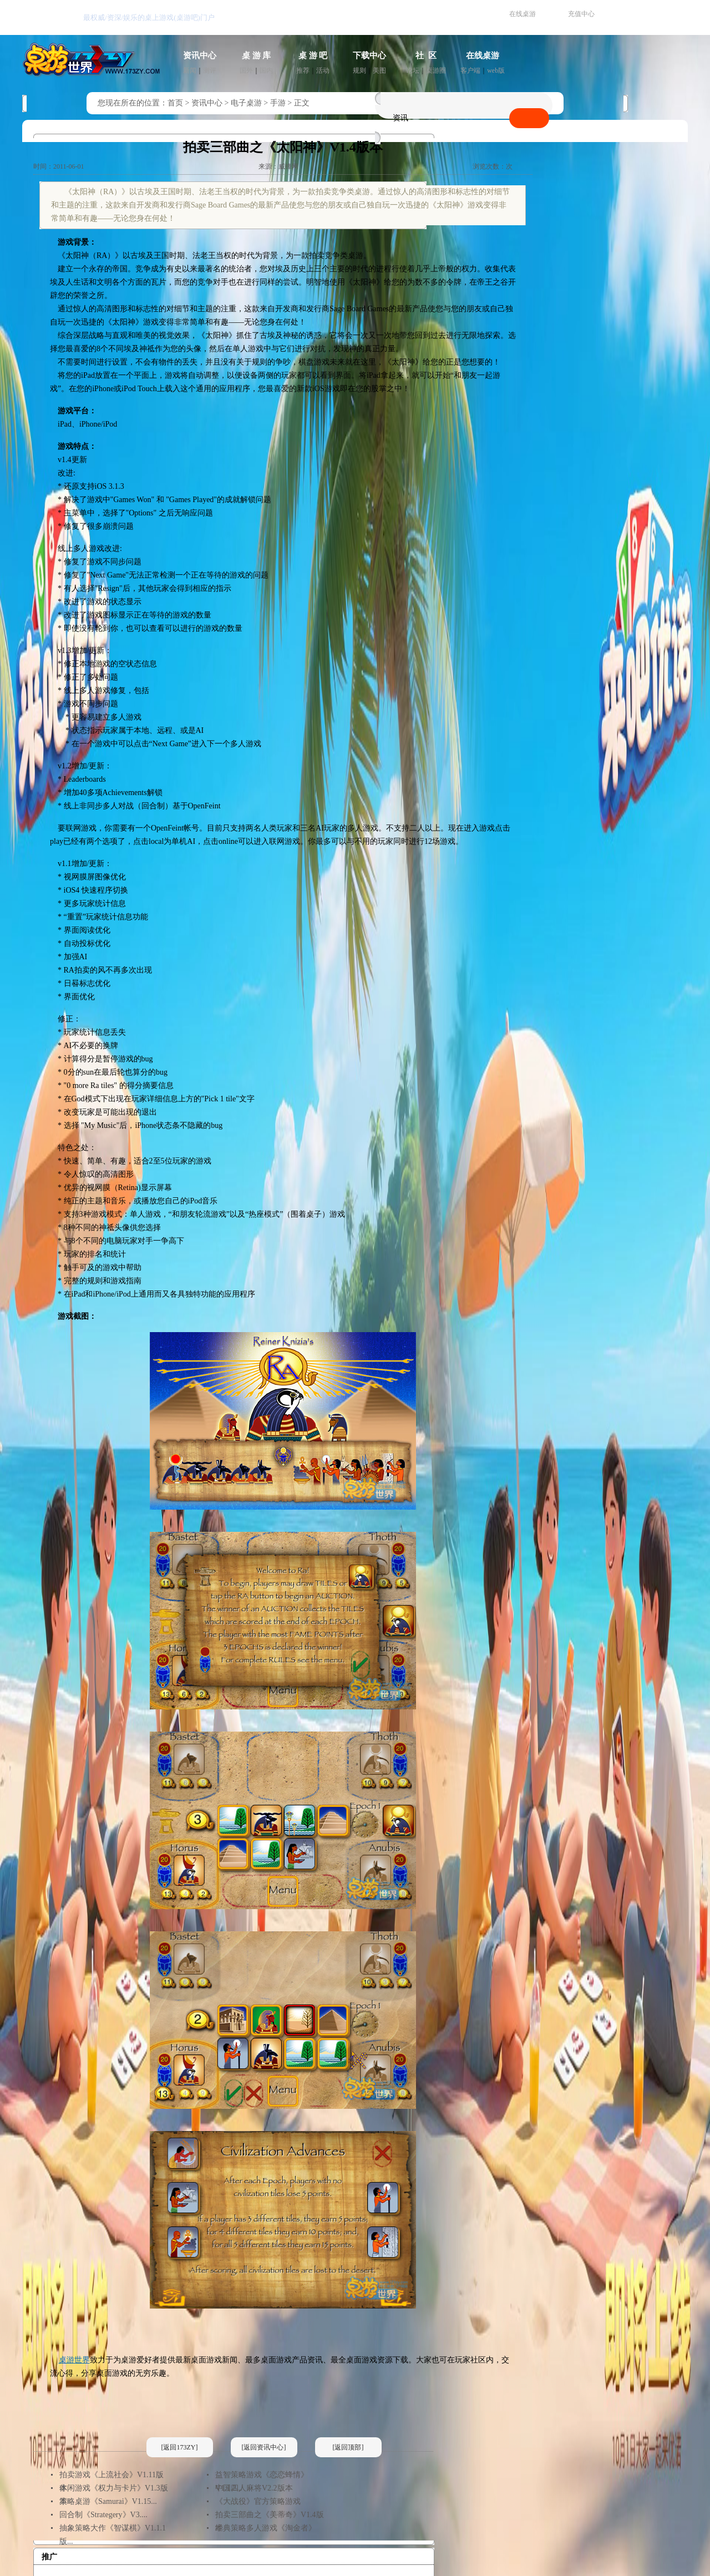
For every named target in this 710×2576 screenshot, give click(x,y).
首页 (175, 103)
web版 (496, 70)
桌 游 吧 (313, 55)
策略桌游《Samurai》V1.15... (108, 2501)
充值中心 (581, 14)
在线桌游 (522, 14)
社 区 (426, 55)
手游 (278, 103)
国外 (246, 70)
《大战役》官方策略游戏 (258, 2501)
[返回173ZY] (179, 2447)
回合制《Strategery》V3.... (103, 2515)
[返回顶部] (348, 2447)
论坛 (412, 70)
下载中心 (369, 55)
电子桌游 (246, 103)
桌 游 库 (256, 55)
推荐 (303, 70)
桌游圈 (436, 70)
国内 (266, 70)
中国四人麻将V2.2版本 (254, 2488)
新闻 (189, 70)
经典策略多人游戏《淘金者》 (265, 2528)
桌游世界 (74, 2360)
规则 (359, 70)
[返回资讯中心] (264, 2447)
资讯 (400, 118)
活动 (322, 70)
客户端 (470, 70)
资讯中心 (199, 55)
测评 (209, 70)
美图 (379, 70)
